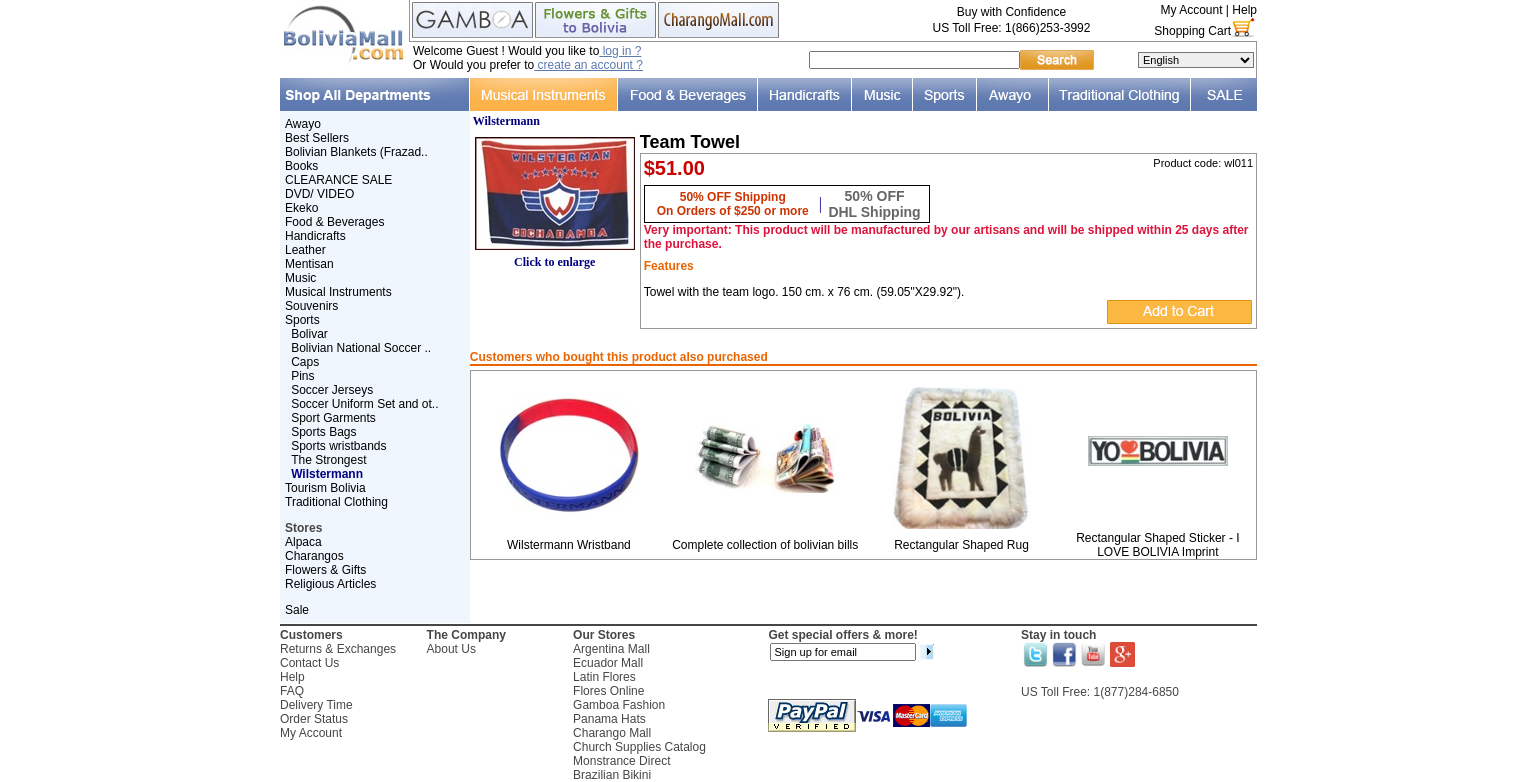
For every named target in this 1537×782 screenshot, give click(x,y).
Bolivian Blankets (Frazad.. (356, 152)
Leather (305, 250)
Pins (302, 376)
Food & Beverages (334, 222)
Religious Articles (330, 584)
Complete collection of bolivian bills (765, 545)
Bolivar (309, 334)
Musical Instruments (338, 292)
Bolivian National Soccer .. (361, 348)
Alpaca (303, 542)
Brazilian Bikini (612, 775)
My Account (1191, 10)
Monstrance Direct (621, 761)
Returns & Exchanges (338, 649)
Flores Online (608, 691)
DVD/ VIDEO (319, 194)
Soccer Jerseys (332, 390)
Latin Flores (604, 677)
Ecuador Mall (608, 663)
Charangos (314, 556)
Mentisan (309, 264)
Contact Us (309, 663)
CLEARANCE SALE (338, 180)
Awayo (303, 124)
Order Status (314, 719)
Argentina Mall (611, 649)
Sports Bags (323, 432)
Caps (305, 362)
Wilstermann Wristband (569, 545)
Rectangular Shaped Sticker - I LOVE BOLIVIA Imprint (1157, 545)
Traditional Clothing (336, 502)
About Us (451, 649)
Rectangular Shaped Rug (961, 545)
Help (1244, 10)
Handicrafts (315, 236)
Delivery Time (316, 705)
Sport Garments (333, 418)
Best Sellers (317, 138)
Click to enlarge (555, 256)
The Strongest (328, 460)
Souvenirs (311, 306)
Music (300, 278)
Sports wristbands (338, 446)
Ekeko (301, 208)
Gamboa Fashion (619, 705)
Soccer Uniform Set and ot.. (364, 404)
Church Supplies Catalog (639, 747)
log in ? (620, 51)
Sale (297, 610)
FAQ (292, 691)
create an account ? (588, 65)
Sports (302, 320)
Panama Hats (609, 719)
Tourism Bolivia (325, 488)
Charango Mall (612, 733)
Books (301, 166)
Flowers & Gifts (325, 570)
